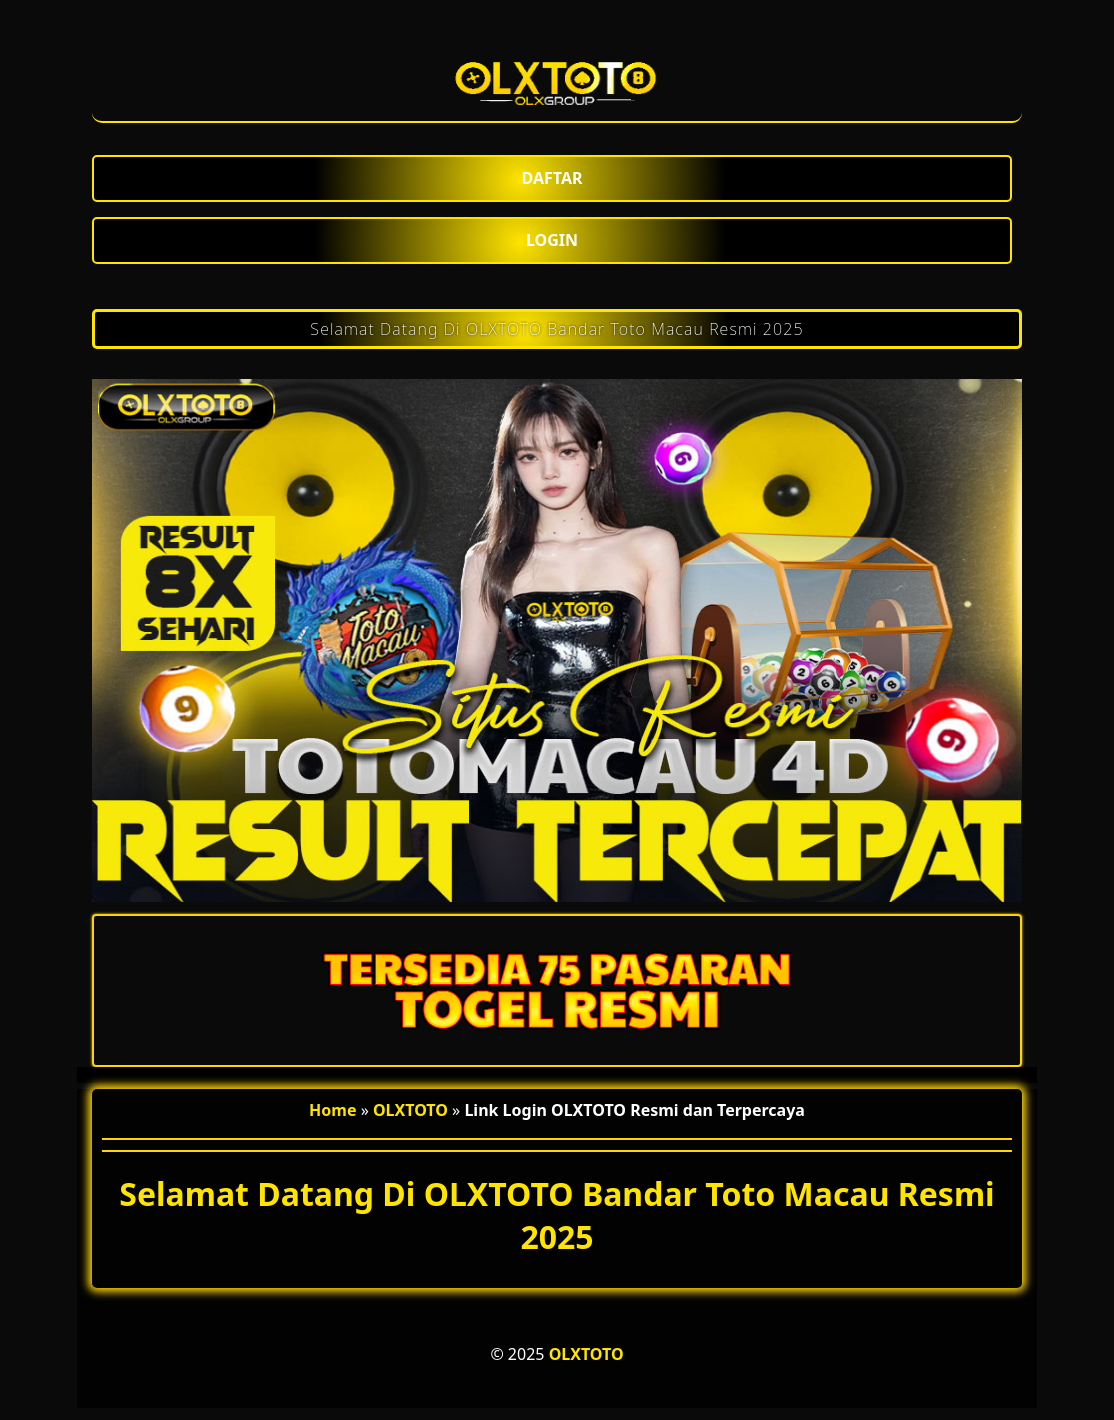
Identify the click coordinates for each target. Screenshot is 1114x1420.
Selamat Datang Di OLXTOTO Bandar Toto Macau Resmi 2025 (556, 329)
